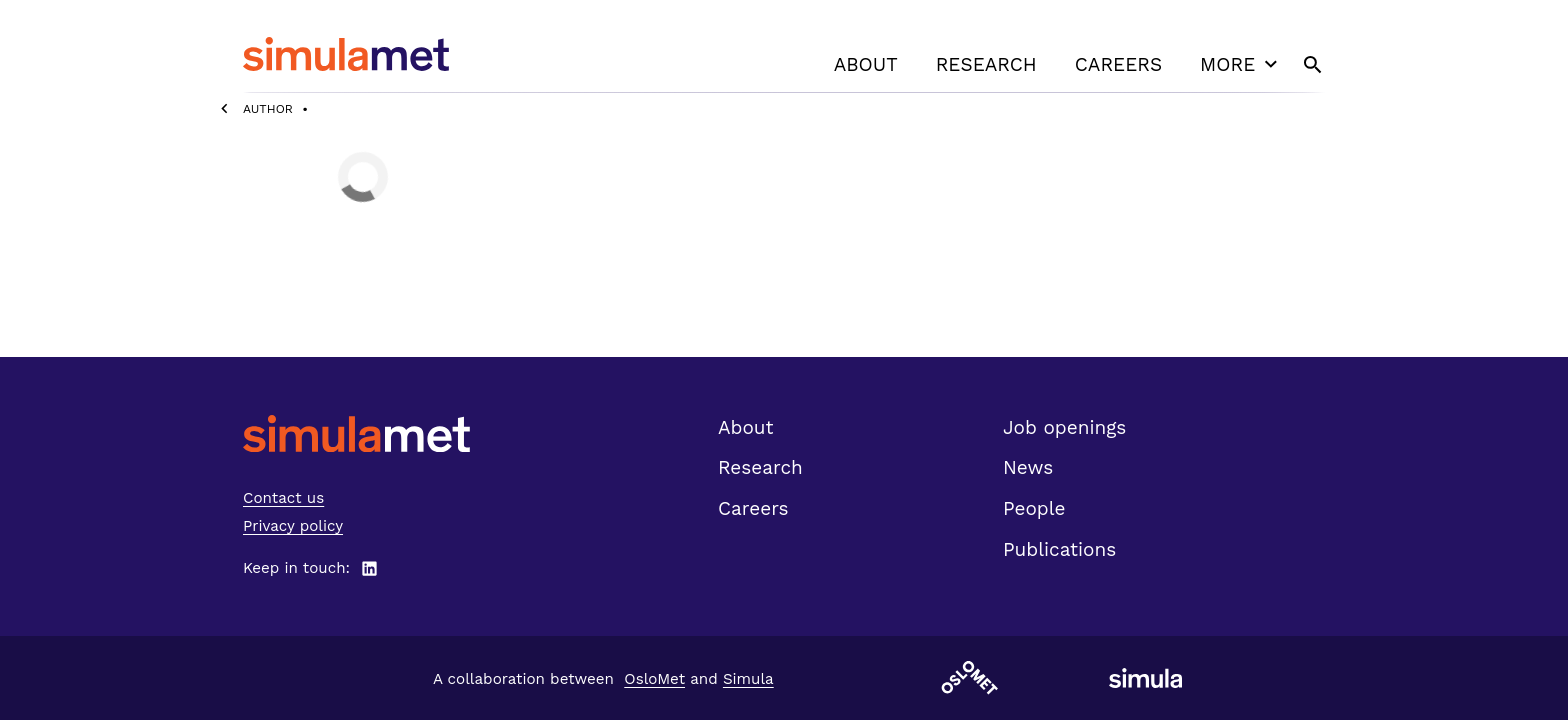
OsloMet (654, 679)
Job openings (1064, 427)
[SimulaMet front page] (356, 433)
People (1034, 508)
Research (986, 64)
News (1028, 467)
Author (268, 109)
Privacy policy (293, 526)
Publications (1059, 549)
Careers (1118, 64)
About (866, 64)
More (1241, 64)
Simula (748, 679)
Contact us (283, 498)
